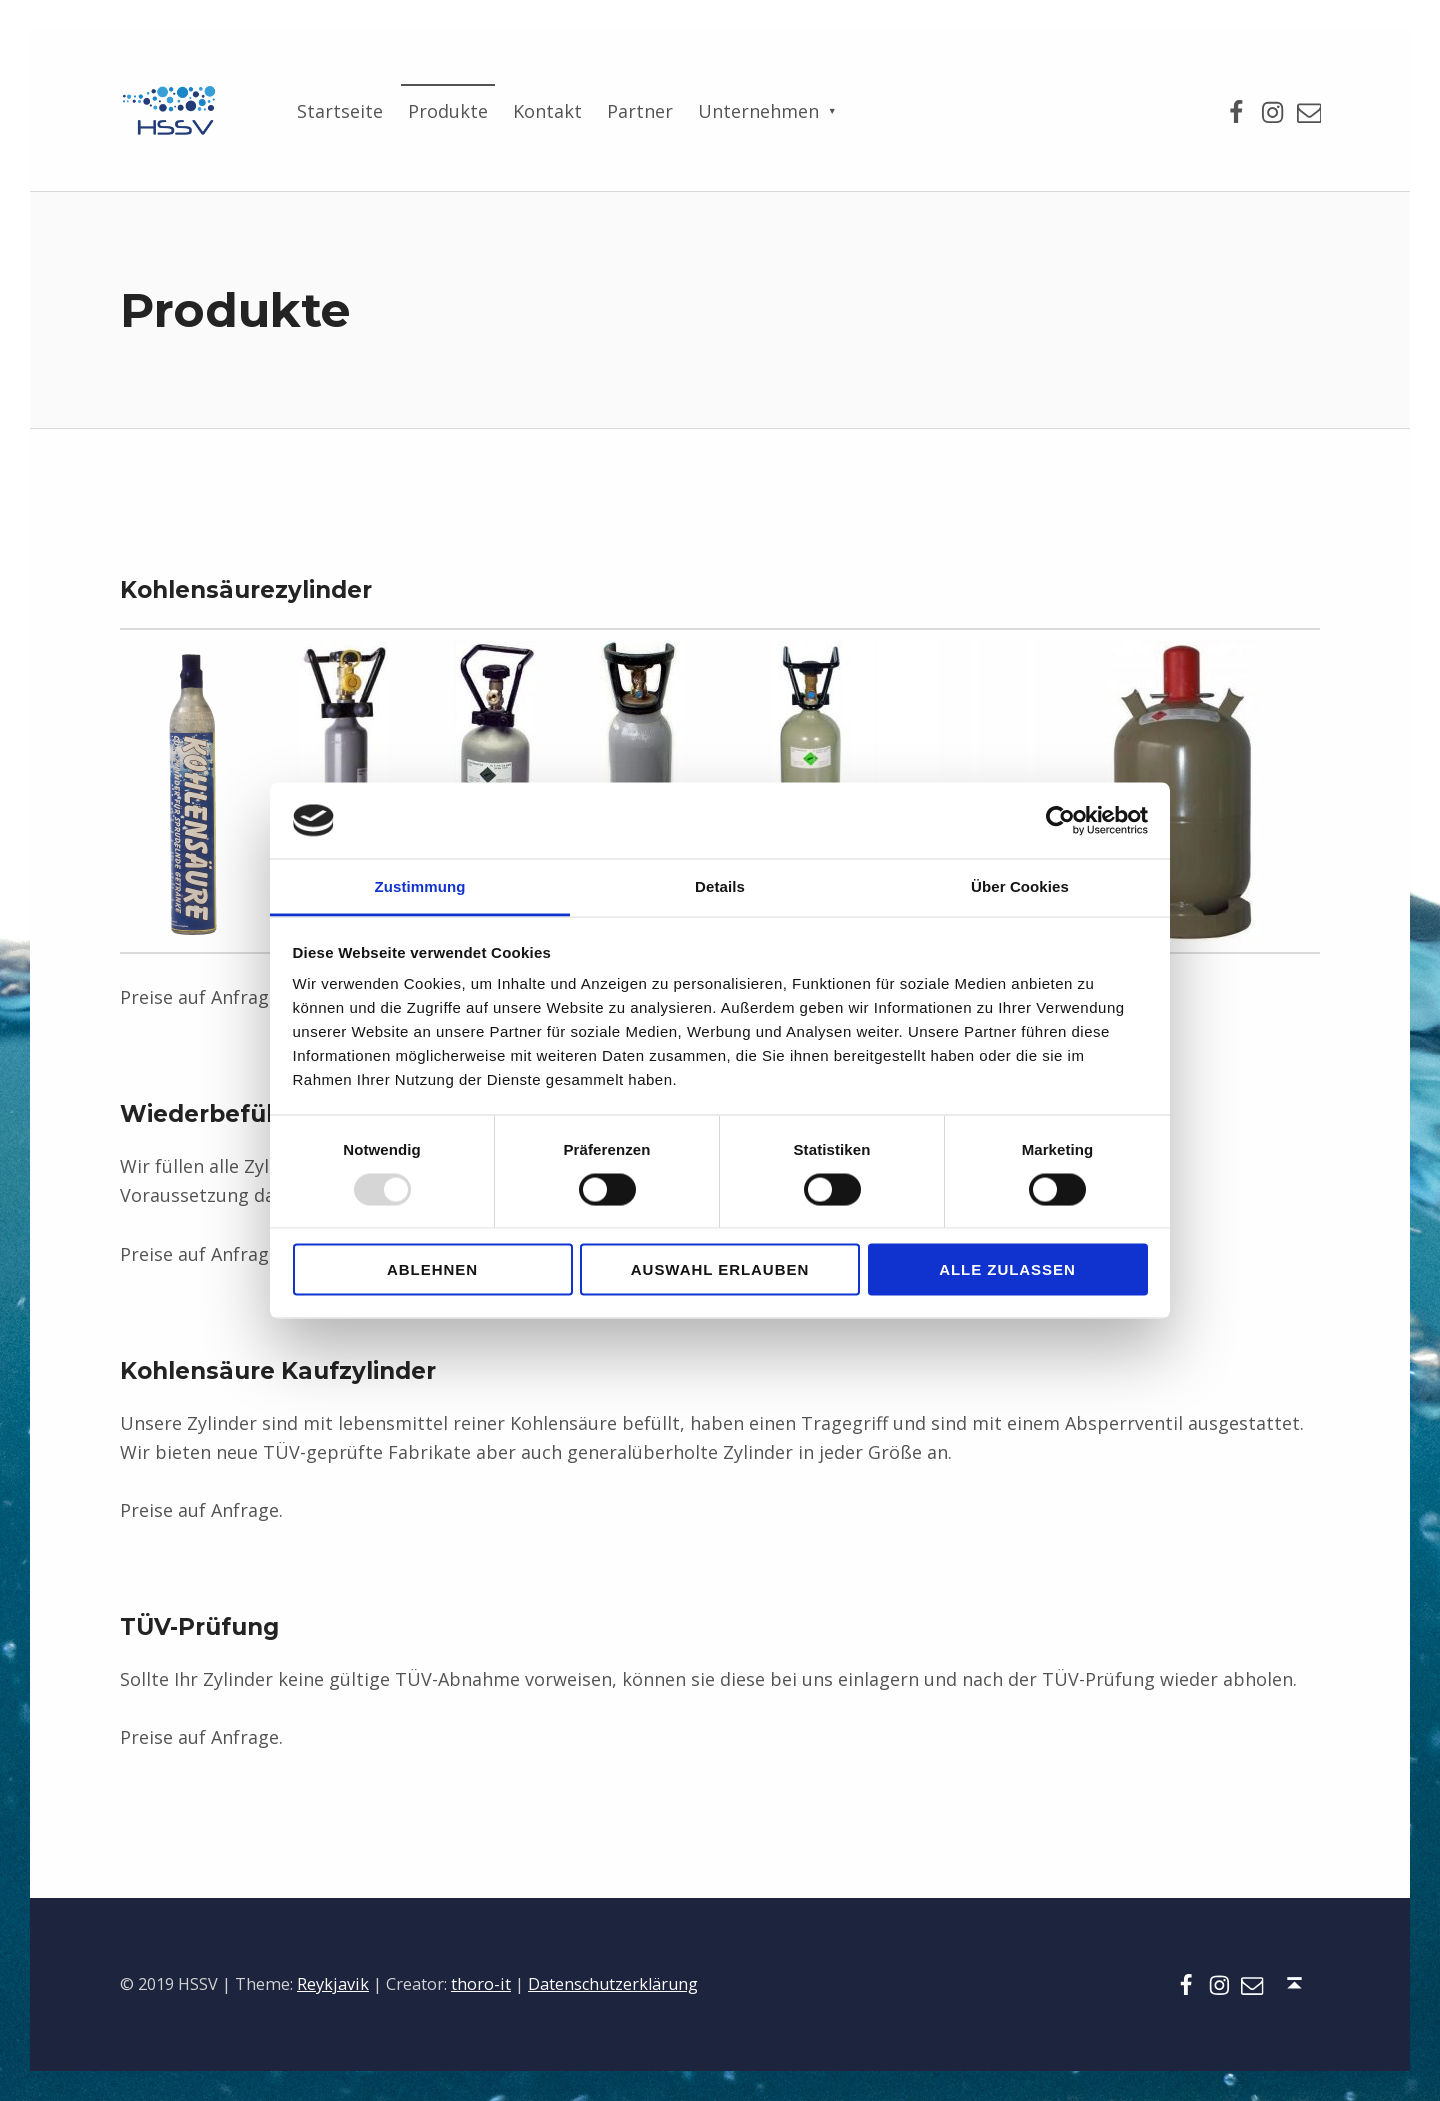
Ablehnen (432, 1269)
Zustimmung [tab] (420, 886)
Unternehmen (758, 111)
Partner (640, 111)
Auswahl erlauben (720, 1269)
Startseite (340, 111)
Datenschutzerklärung (613, 1984)
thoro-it (481, 1984)
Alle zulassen (1007, 1269)
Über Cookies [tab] (1020, 886)
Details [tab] (720, 886)
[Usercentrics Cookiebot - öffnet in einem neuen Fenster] (1060, 820)
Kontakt (547, 111)
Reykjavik (333, 1984)
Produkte (448, 111)
